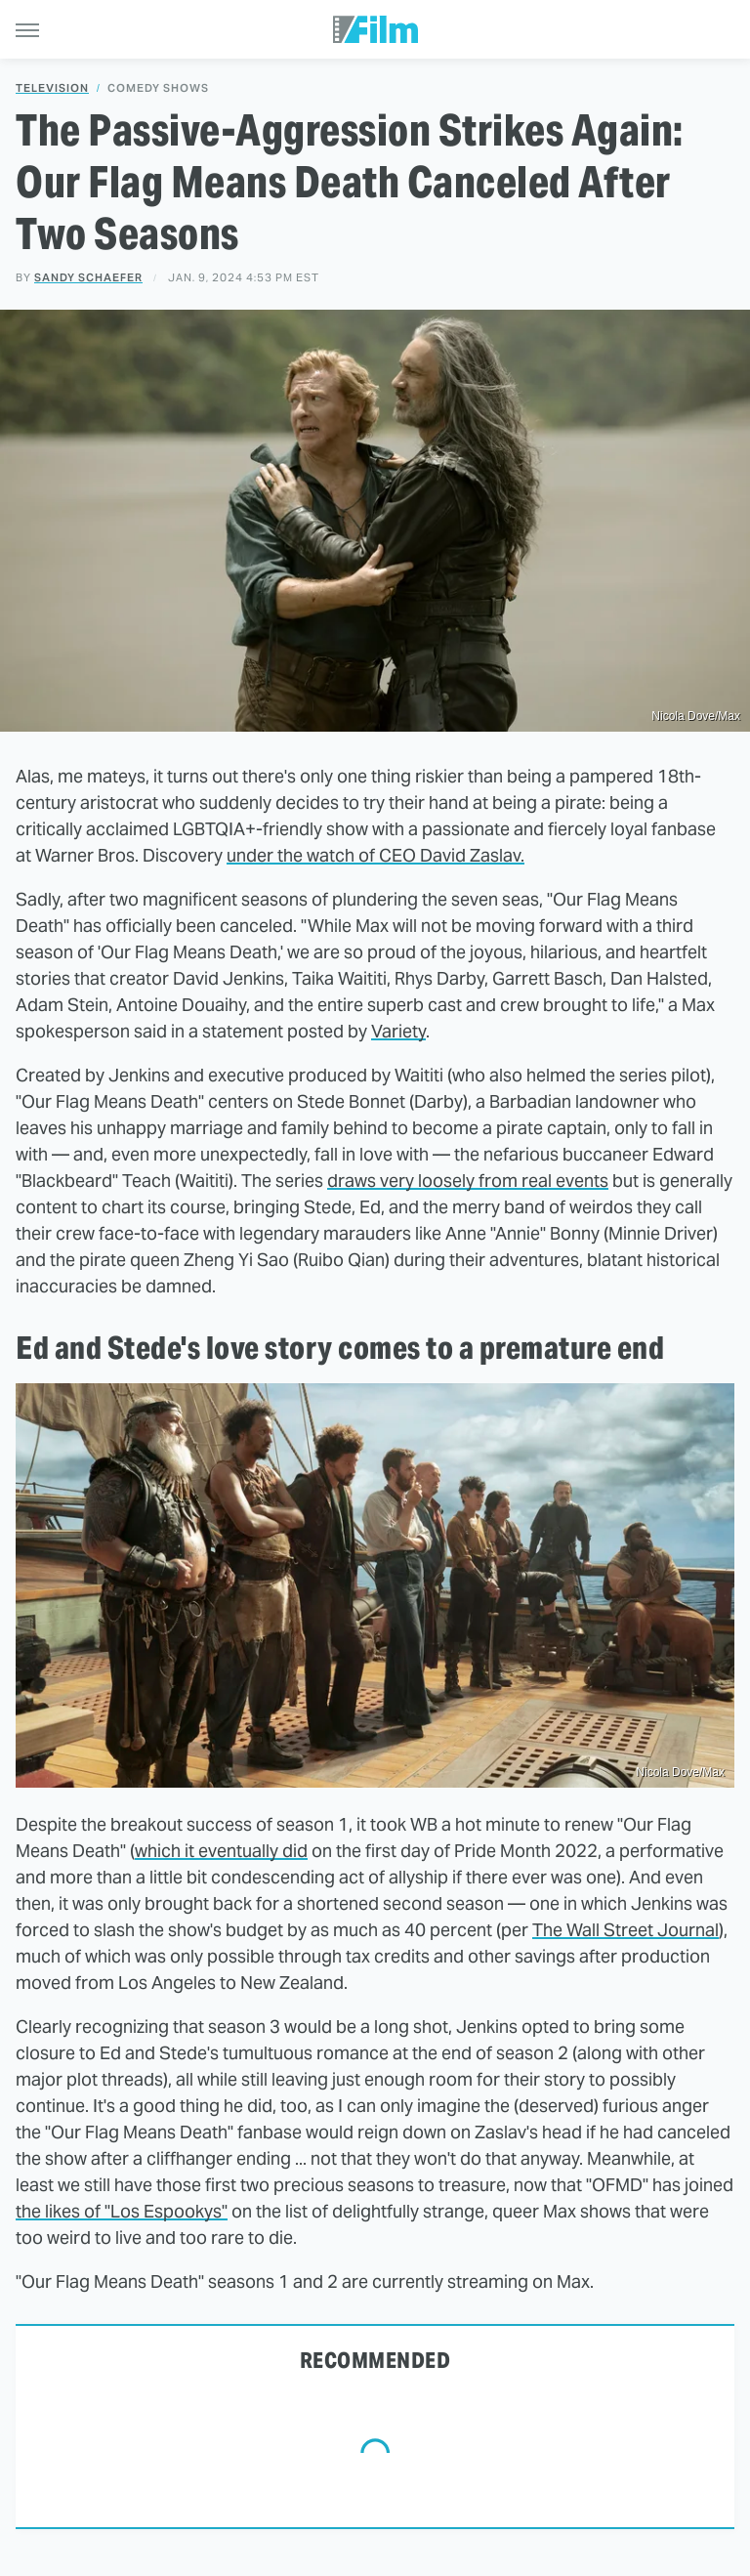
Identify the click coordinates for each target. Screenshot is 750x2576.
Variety (398, 1031)
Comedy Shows (158, 88)
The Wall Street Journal (625, 1930)
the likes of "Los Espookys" (122, 2211)
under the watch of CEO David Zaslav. (375, 855)
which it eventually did (221, 1850)
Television (52, 88)
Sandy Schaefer (88, 277)
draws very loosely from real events (467, 1180)
